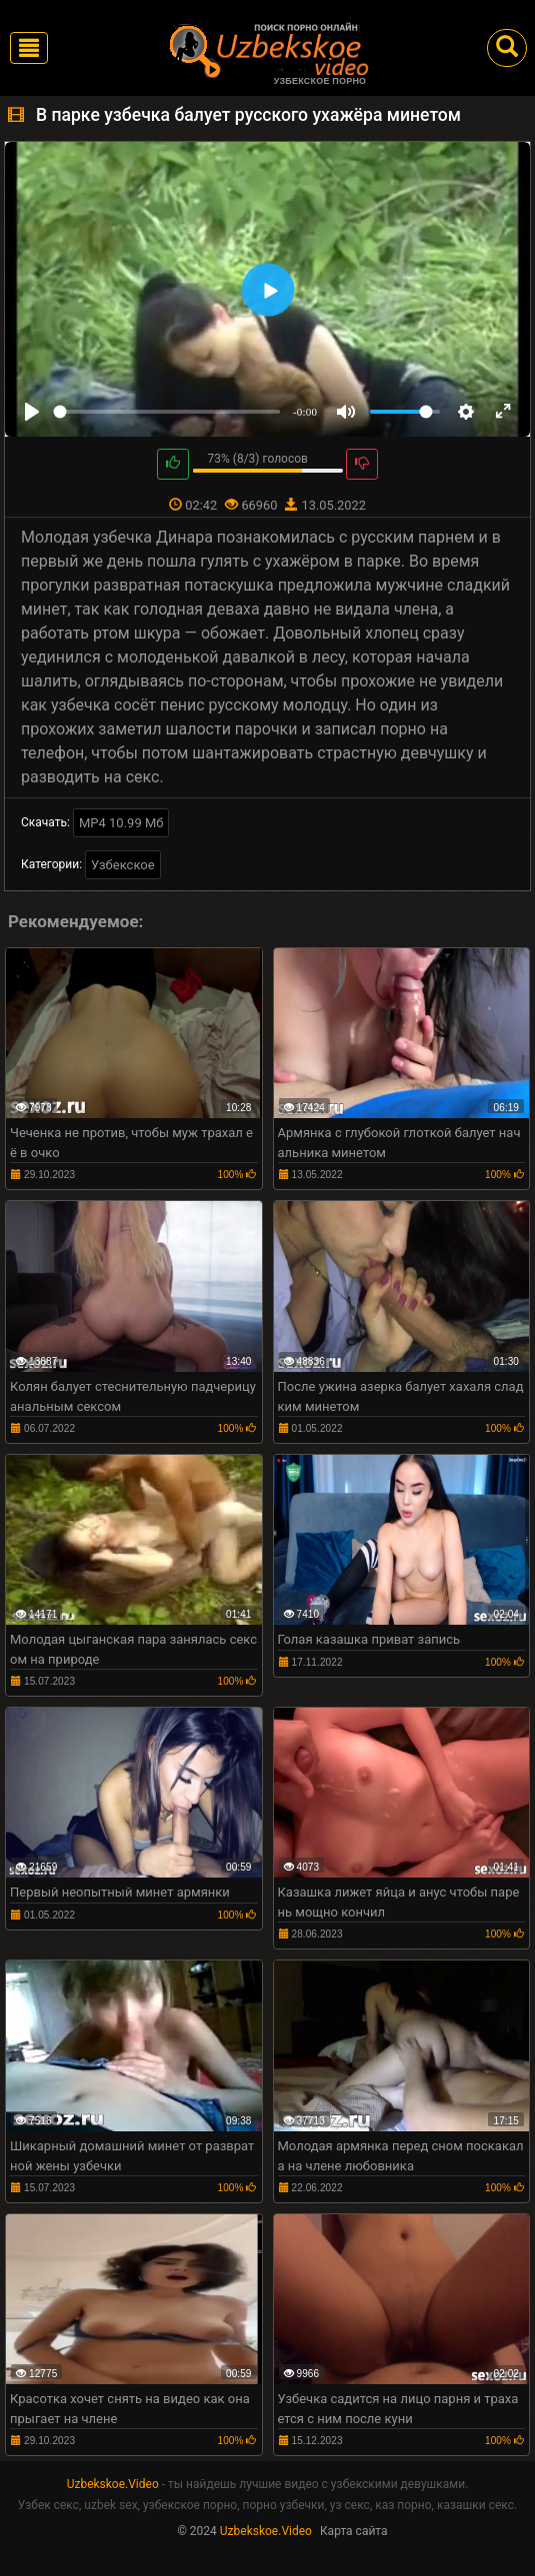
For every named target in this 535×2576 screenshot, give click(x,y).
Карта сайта (354, 2531)
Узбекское (123, 864)
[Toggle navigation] (29, 48)
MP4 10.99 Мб (121, 822)
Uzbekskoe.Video (113, 2484)
